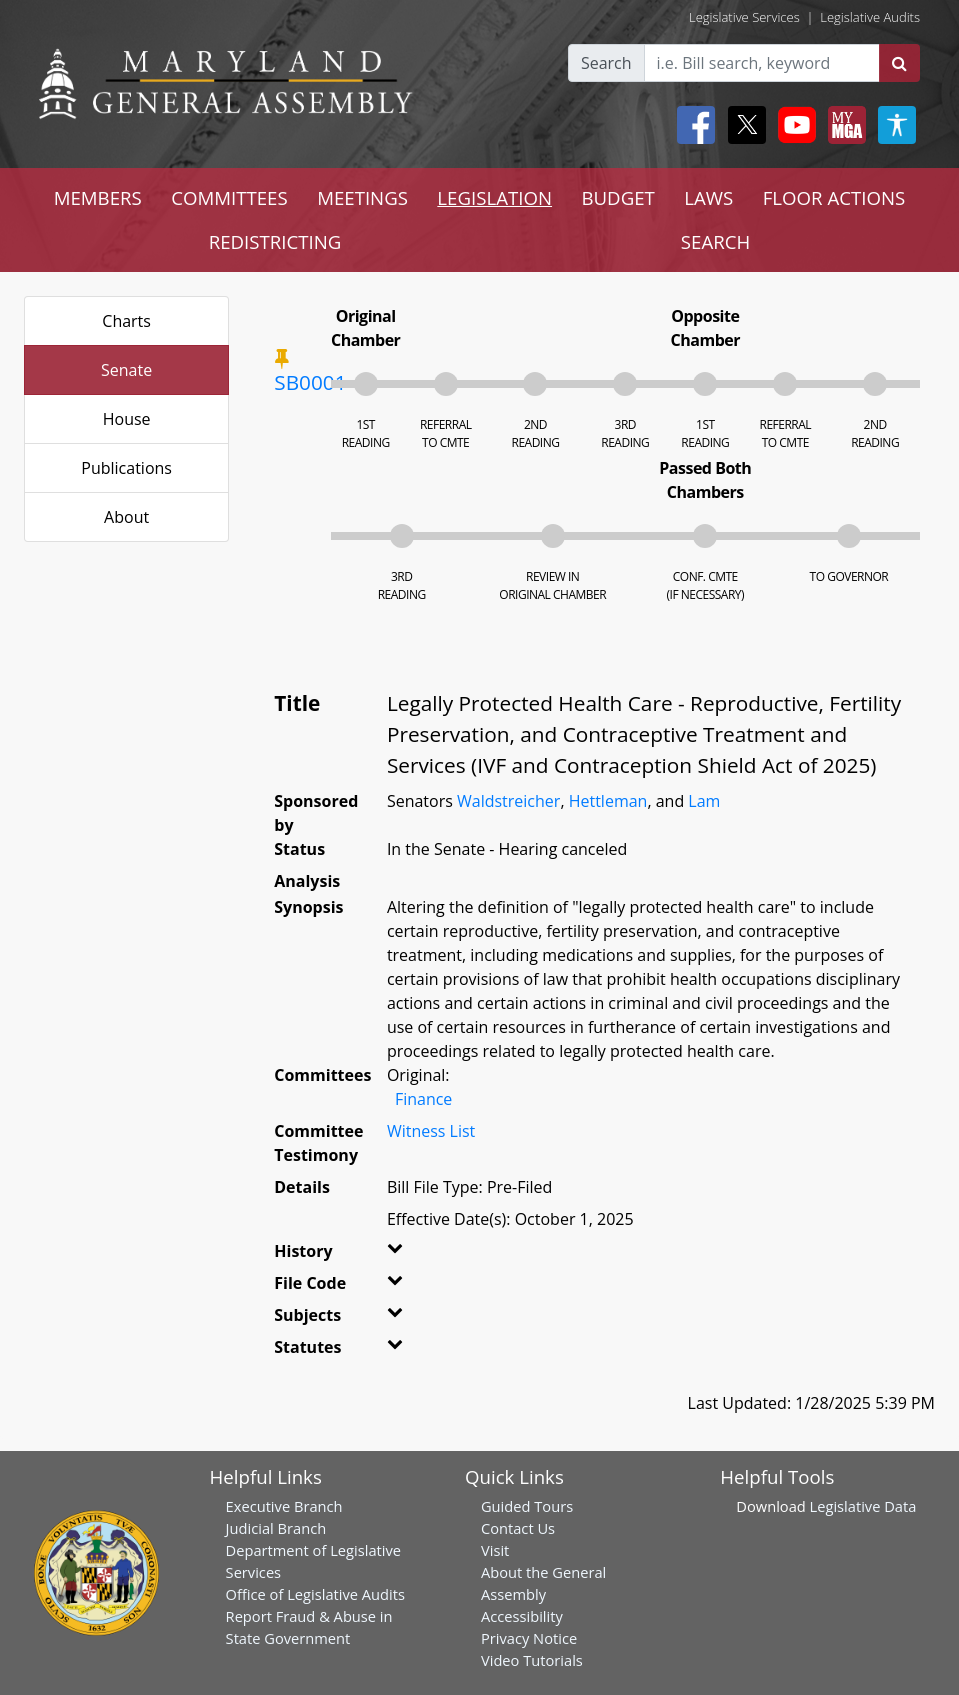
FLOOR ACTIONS (834, 197)
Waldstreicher (508, 801)
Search (606, 63)
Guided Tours (527, 1506)
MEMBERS (98, 197)
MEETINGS (362, 197)
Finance (423, 1099)
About (126, 517)
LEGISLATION (494, 197)
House (127, 419)
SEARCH (715, 241)
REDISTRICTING (275, 241)
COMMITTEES (229, 197)
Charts (126, 321)
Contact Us (518, 1528)
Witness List (431, 1131)
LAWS (708, 197)
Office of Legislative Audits (315, 1594)
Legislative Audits (870, 17)
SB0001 (310, 382)
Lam (704, 801)
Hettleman (608, 801)
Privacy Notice (529, 1638)
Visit (495, 1550)
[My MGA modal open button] (843, 125)
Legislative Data (863, 1506)
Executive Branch (284, 1506)
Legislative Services (744, 17)
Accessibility (522, 1616)
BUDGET (617, 197)
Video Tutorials (532, 1660)
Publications (126, 468)
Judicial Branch (276, 1528)
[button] (400, 1255)
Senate (126, 370)
